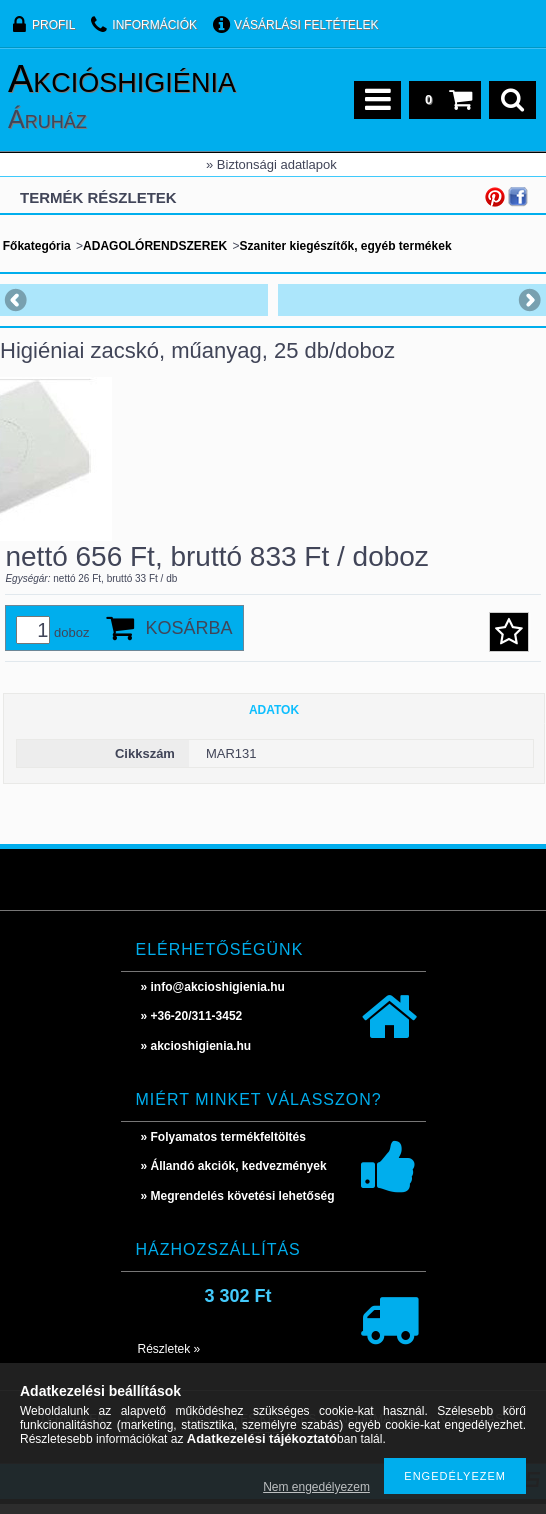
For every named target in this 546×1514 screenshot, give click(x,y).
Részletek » (169, 1359)
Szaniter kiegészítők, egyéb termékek (345, 246)
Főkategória (37, 246)
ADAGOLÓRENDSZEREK (155, 246)
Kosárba (189, 638)
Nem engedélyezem (316, 1487)
